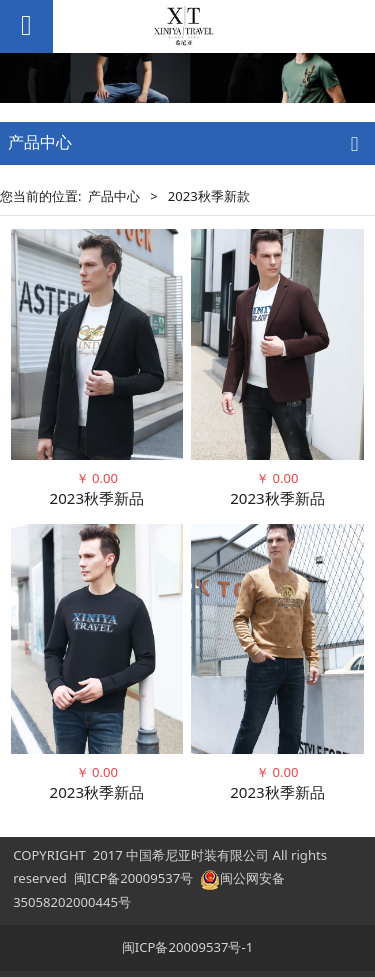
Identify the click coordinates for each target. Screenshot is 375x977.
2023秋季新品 (97, 498)
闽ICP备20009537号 (134, 878)
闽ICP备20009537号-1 (187, 947)
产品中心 (114, 196)
